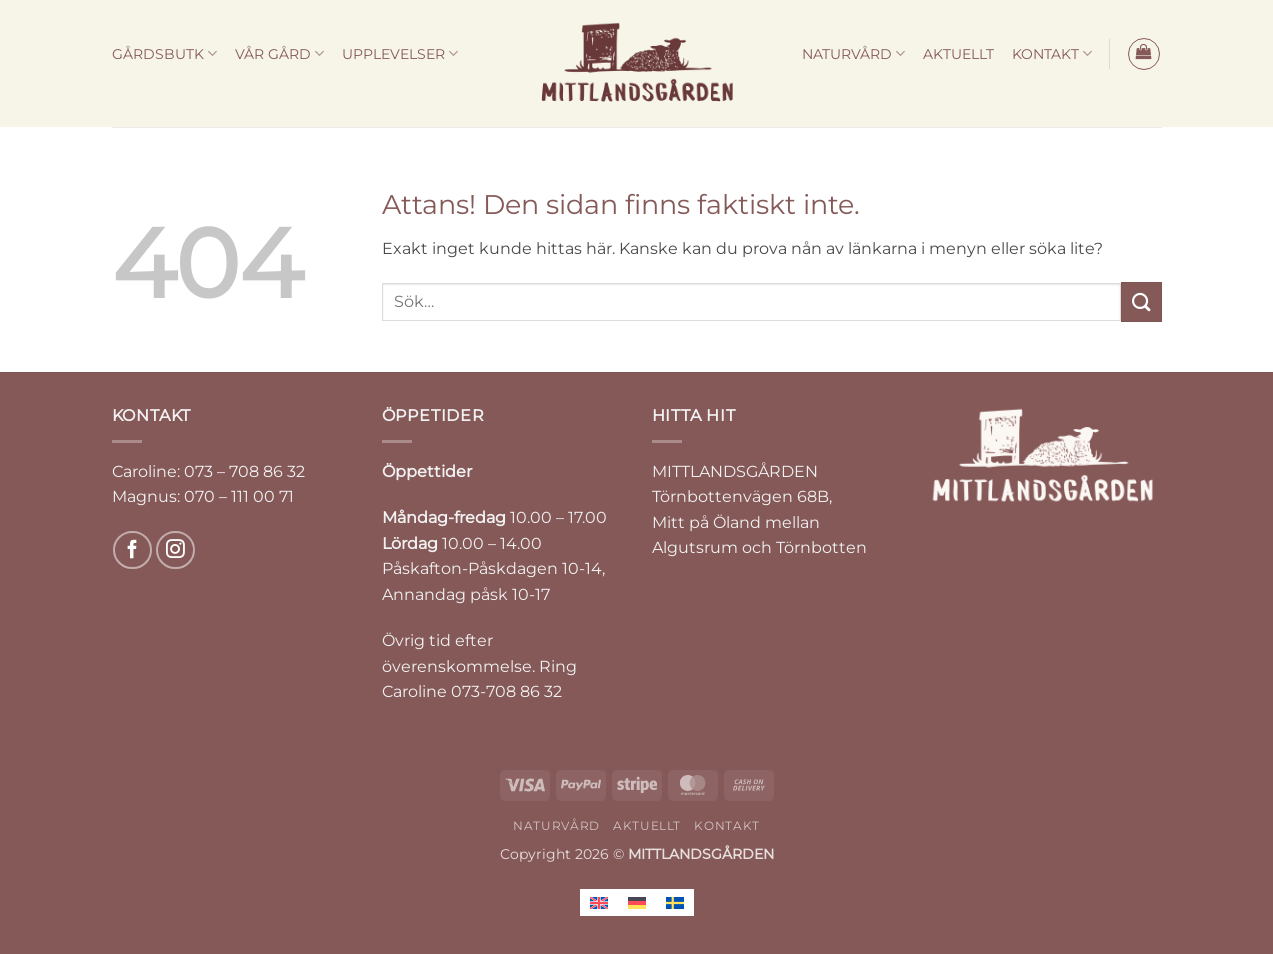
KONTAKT (1052, 53)
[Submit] (1141, 301)
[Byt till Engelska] (599, 902)
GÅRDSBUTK (164, 53)
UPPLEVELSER (400, 53)
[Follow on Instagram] (175, 550)
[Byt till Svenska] (675, 902)
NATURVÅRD (853, 53)
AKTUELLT (958, 54)
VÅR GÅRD (279, 53)
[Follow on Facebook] (132, 550)
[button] (1144, 54)
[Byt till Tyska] (637, 902)
